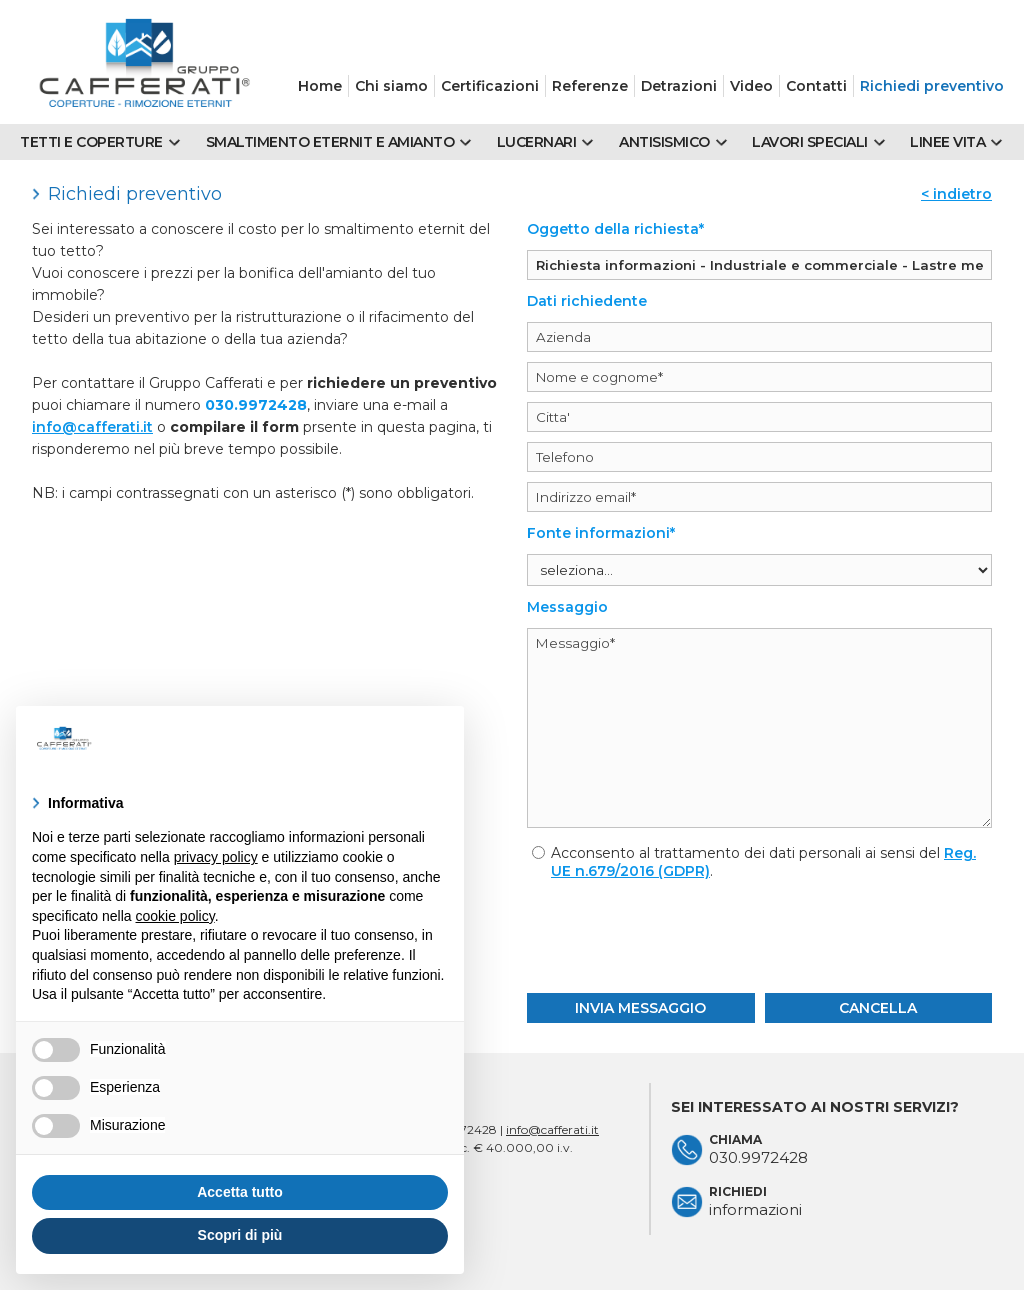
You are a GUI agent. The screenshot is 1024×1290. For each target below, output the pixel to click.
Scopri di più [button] (240, 1235)
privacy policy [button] (216, 857)
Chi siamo (391, 86)
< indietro (956, 194)
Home (320, 86)
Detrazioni (679, 86)
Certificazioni (490, 86)
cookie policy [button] (175, 916)
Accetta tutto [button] (240, 1192)
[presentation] (760, 934)
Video (751, 86)
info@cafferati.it (92, 427)
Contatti (816, 86)
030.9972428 (256, 405)
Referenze (590, 86)
